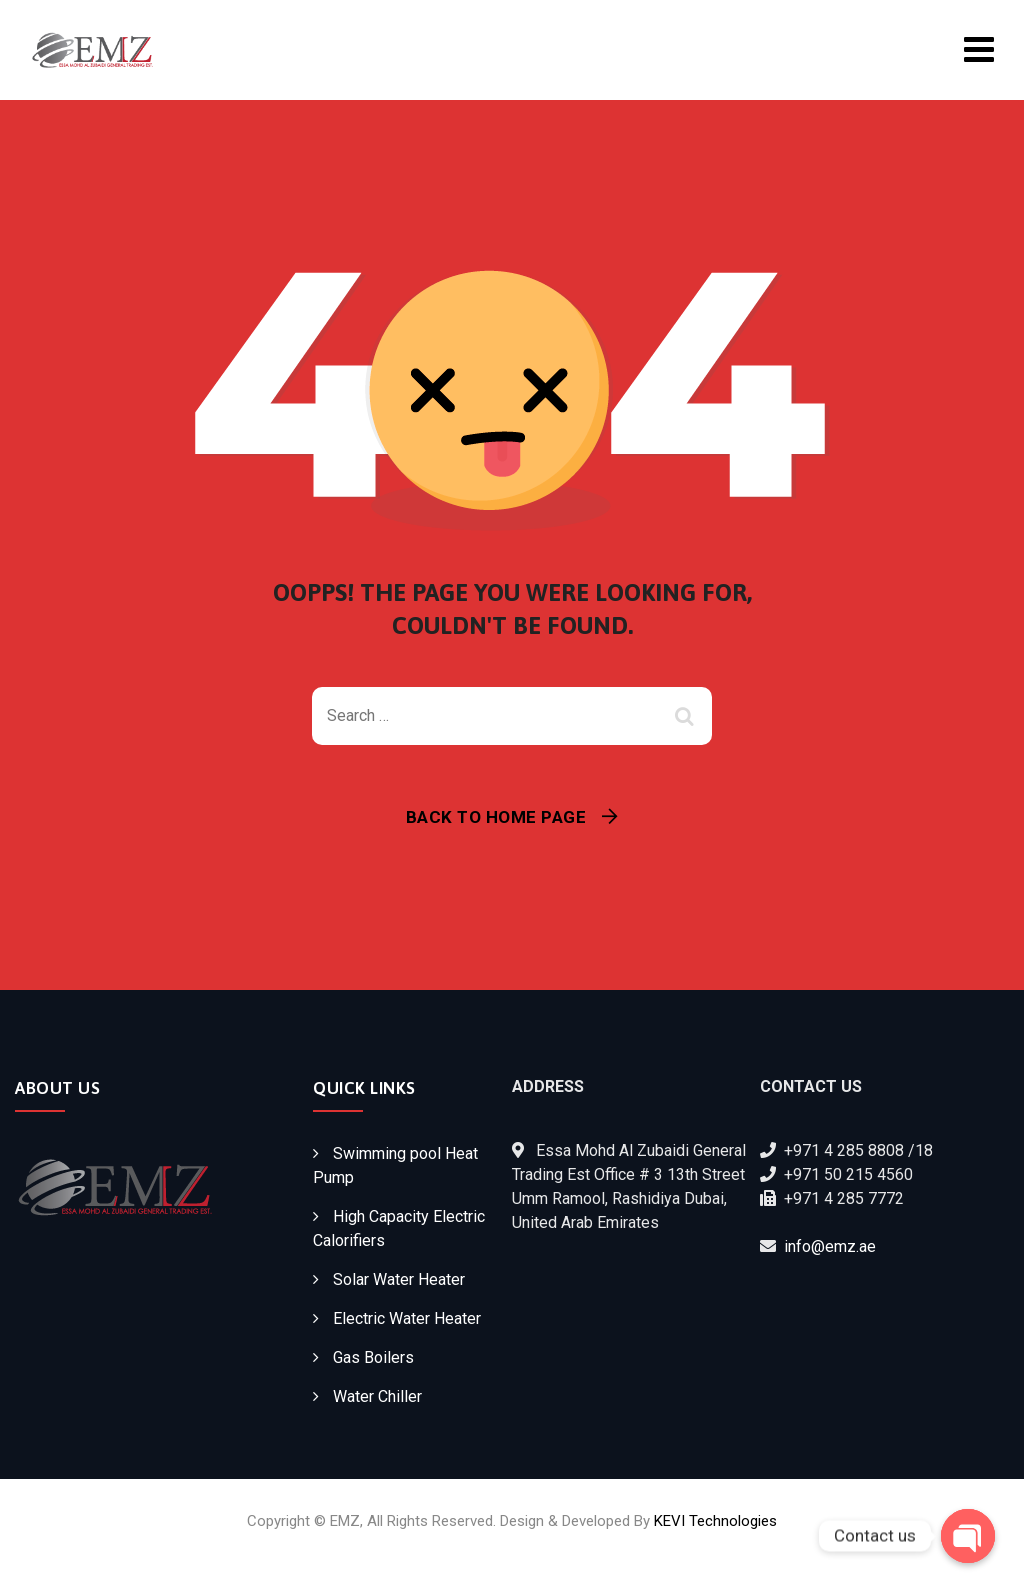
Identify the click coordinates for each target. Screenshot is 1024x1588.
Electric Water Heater (407, 1318)
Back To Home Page (496, 817)
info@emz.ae (830, 1246)
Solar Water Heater (399, 1279)
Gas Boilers (373, 1357)
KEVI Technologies (715, 1521)
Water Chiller (377, 1396)
